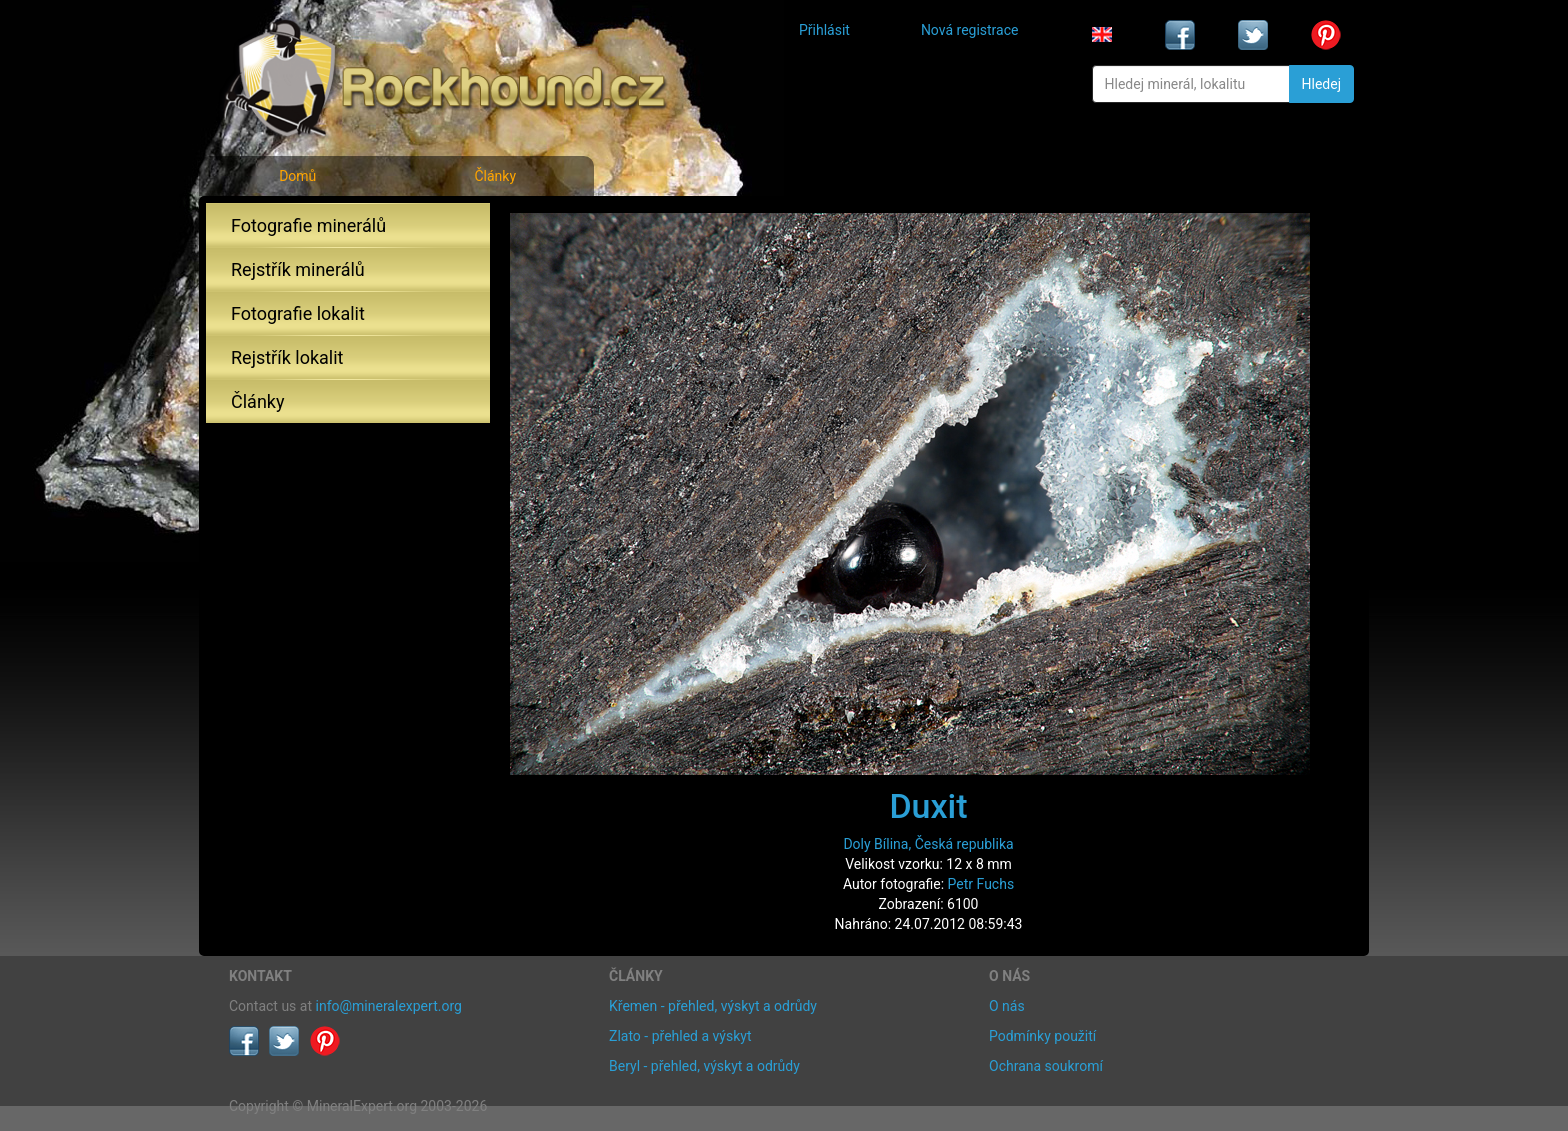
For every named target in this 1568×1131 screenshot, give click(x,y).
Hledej (1321, 84)
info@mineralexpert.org (389, 1006)
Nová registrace (970, 30)
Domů (297, 176)
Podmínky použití (1042, 1036)
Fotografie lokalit (298, 313)
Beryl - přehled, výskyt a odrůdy (704, 1066)
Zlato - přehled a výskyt (680, 1036)
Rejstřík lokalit (287, 357)
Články (495, 176)
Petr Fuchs (981, 884)
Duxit (928, 806)
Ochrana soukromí (1046, 1066)
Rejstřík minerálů (298, 269)
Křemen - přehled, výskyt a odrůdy (713, 1006)
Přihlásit (824, 30)
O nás (1007, 1006)
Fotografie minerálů (308, 225)
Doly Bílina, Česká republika (928, 844)
